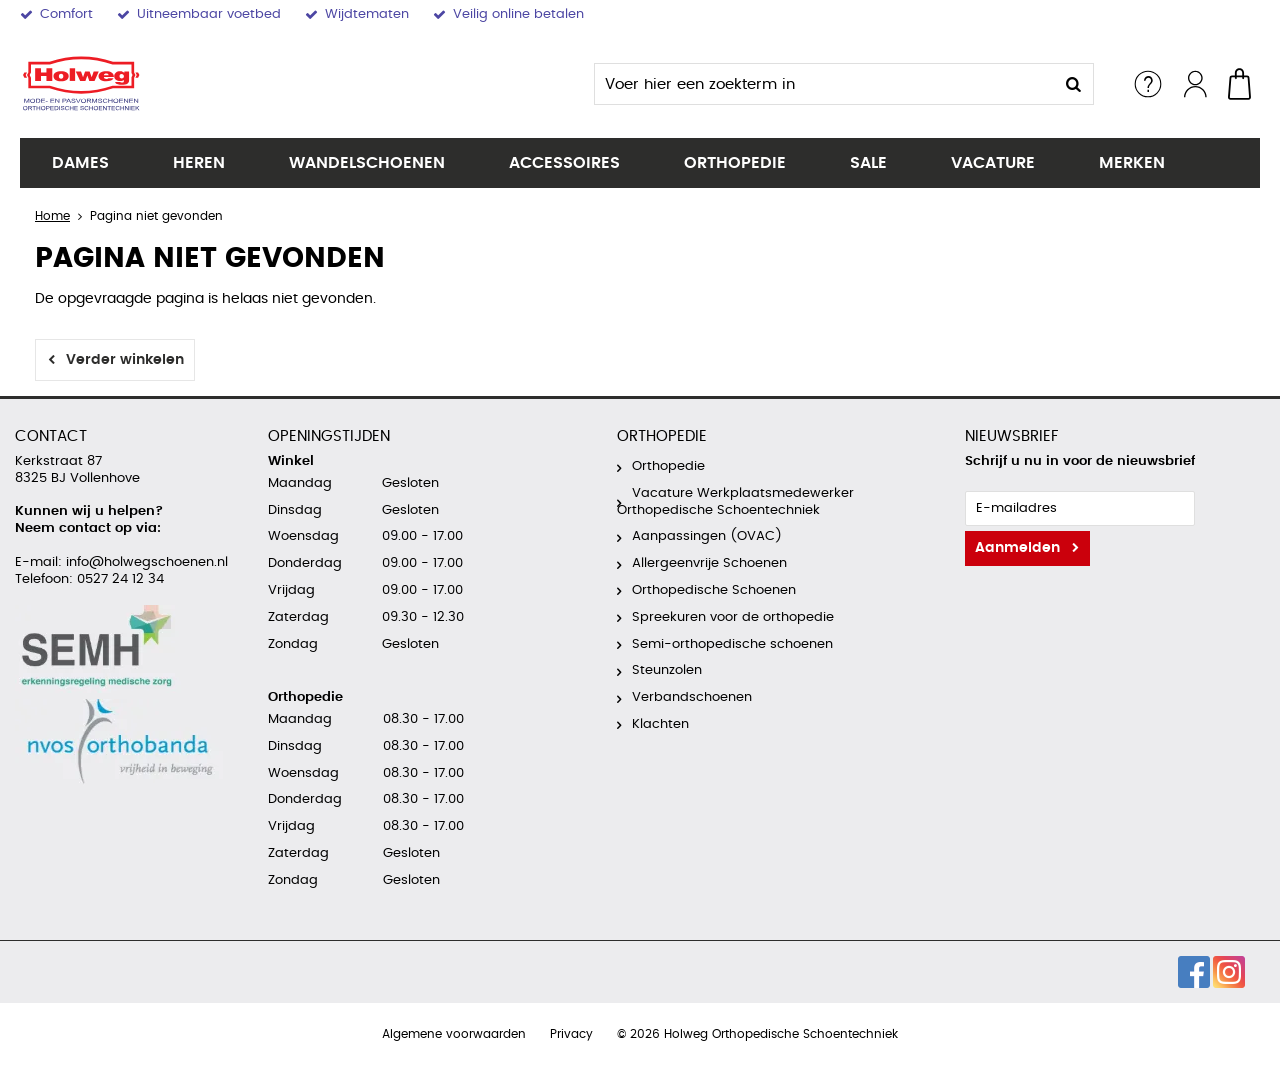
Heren (199, 163)
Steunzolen (667, 670)
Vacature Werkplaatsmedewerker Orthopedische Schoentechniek (735, 502)
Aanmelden (1017, 548)
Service (1148, 84)
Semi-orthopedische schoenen (732, 644)
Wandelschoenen (367, 163)
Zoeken (1073, 84)
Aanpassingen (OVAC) (707, 536)
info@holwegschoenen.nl (145, 562)
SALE (868, 163)
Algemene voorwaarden (454, 1034)
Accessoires (564, 163)
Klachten (660, 724)
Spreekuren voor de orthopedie (733, 617)
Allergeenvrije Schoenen (709, 563)
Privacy (571, 1034)
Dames (80, 163)
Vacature (993, 163)
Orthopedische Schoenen (714, 590)
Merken (1132, 163)
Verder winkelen (125, 360)
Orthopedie (735, 163)
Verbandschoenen (692, 697)
